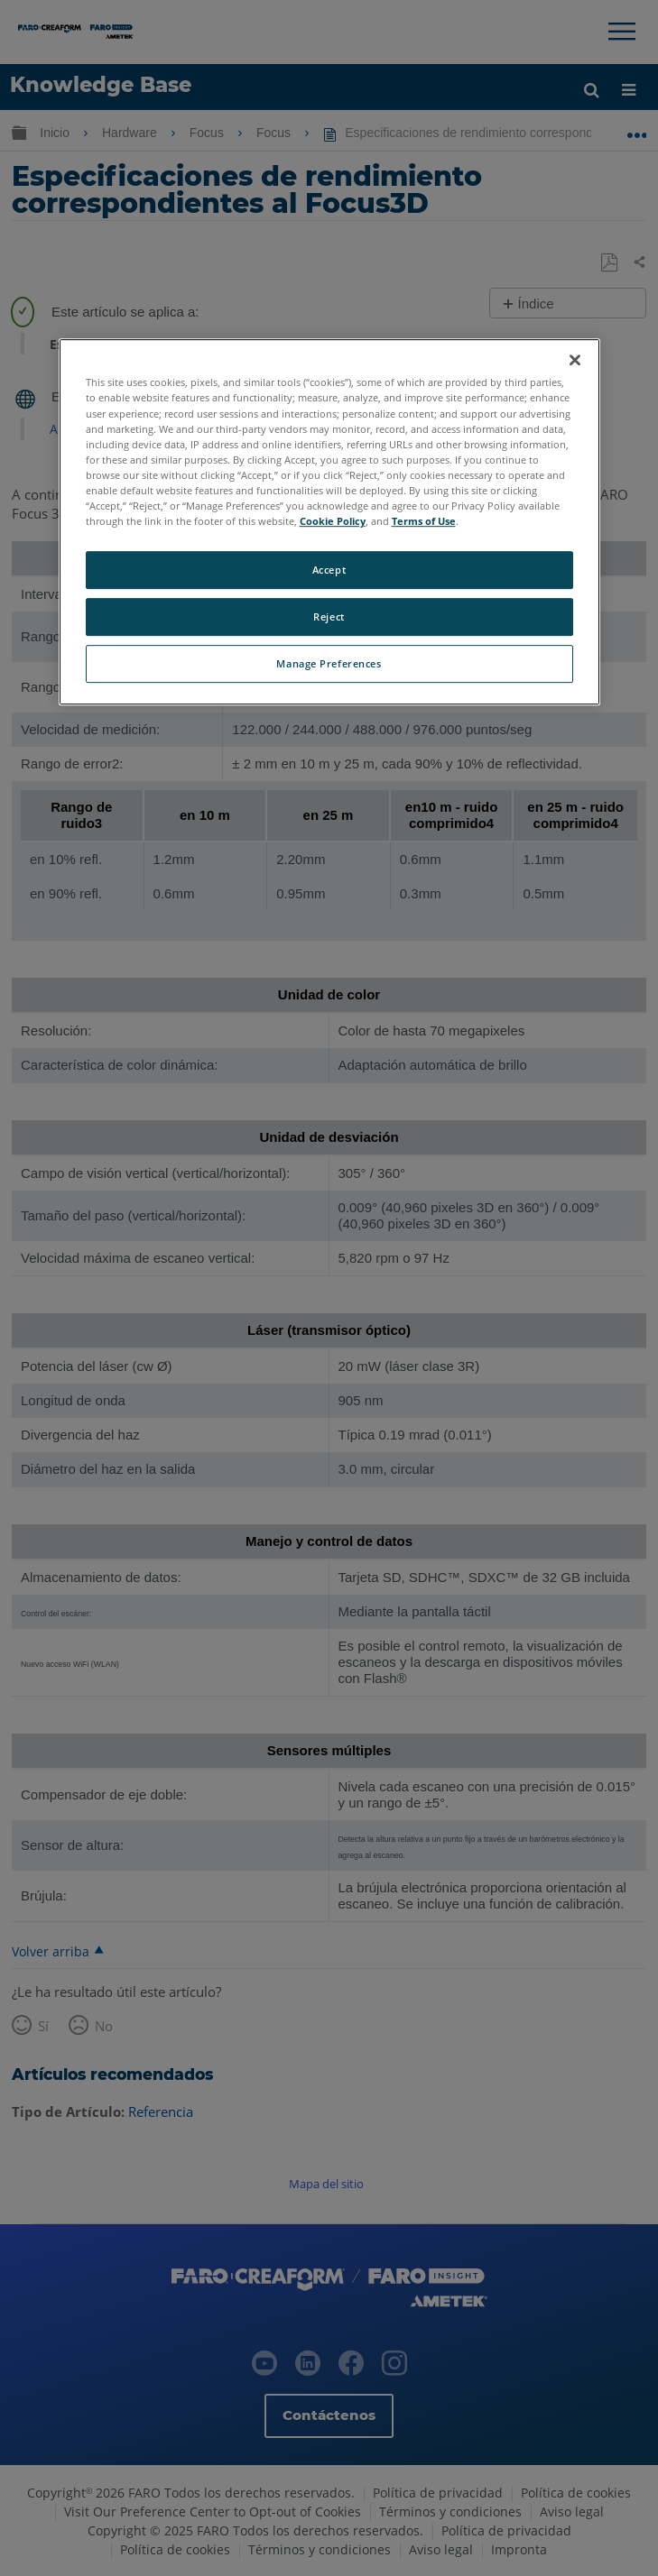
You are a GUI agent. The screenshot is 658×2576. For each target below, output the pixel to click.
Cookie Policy (333, 521)
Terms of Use (424, 521)
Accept (329, 569)
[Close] (575, 361)
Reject (328, 616)
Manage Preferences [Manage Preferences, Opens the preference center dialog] (328, 663)
